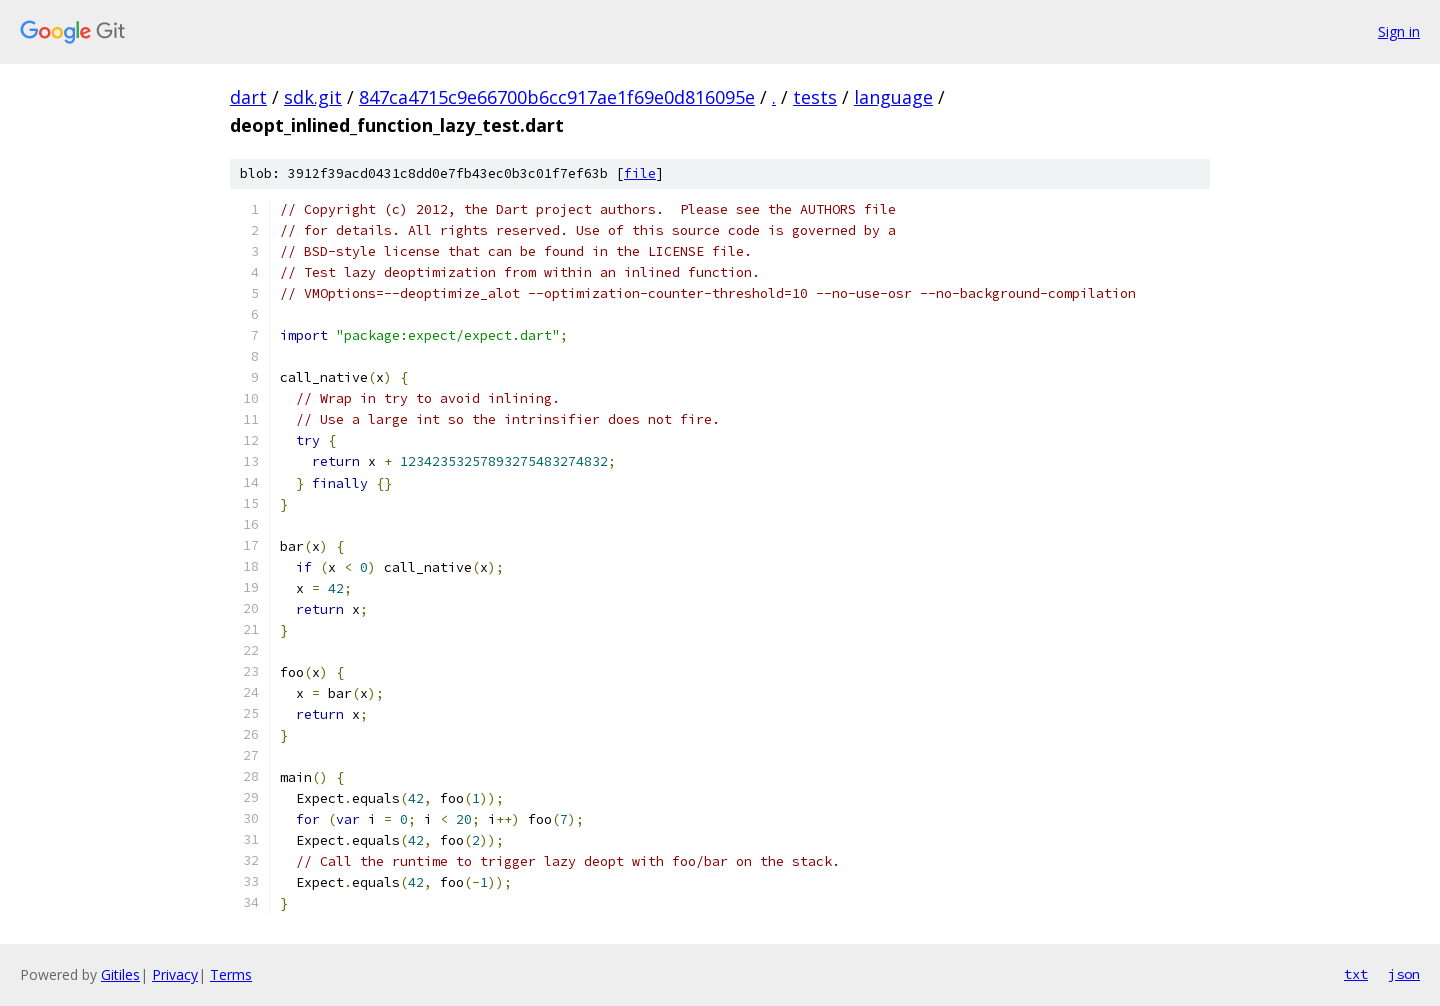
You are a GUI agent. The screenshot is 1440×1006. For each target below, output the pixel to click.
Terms (231, 974)
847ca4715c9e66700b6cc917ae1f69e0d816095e (557, 97)
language (893, 97)
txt (1356, 974)
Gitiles (120, 974)
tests (815, 97)
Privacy (175, 974)
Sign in (1399, 31)
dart (248, 97)
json (1404, 974)
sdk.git (313, 97)
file (640, 173)
